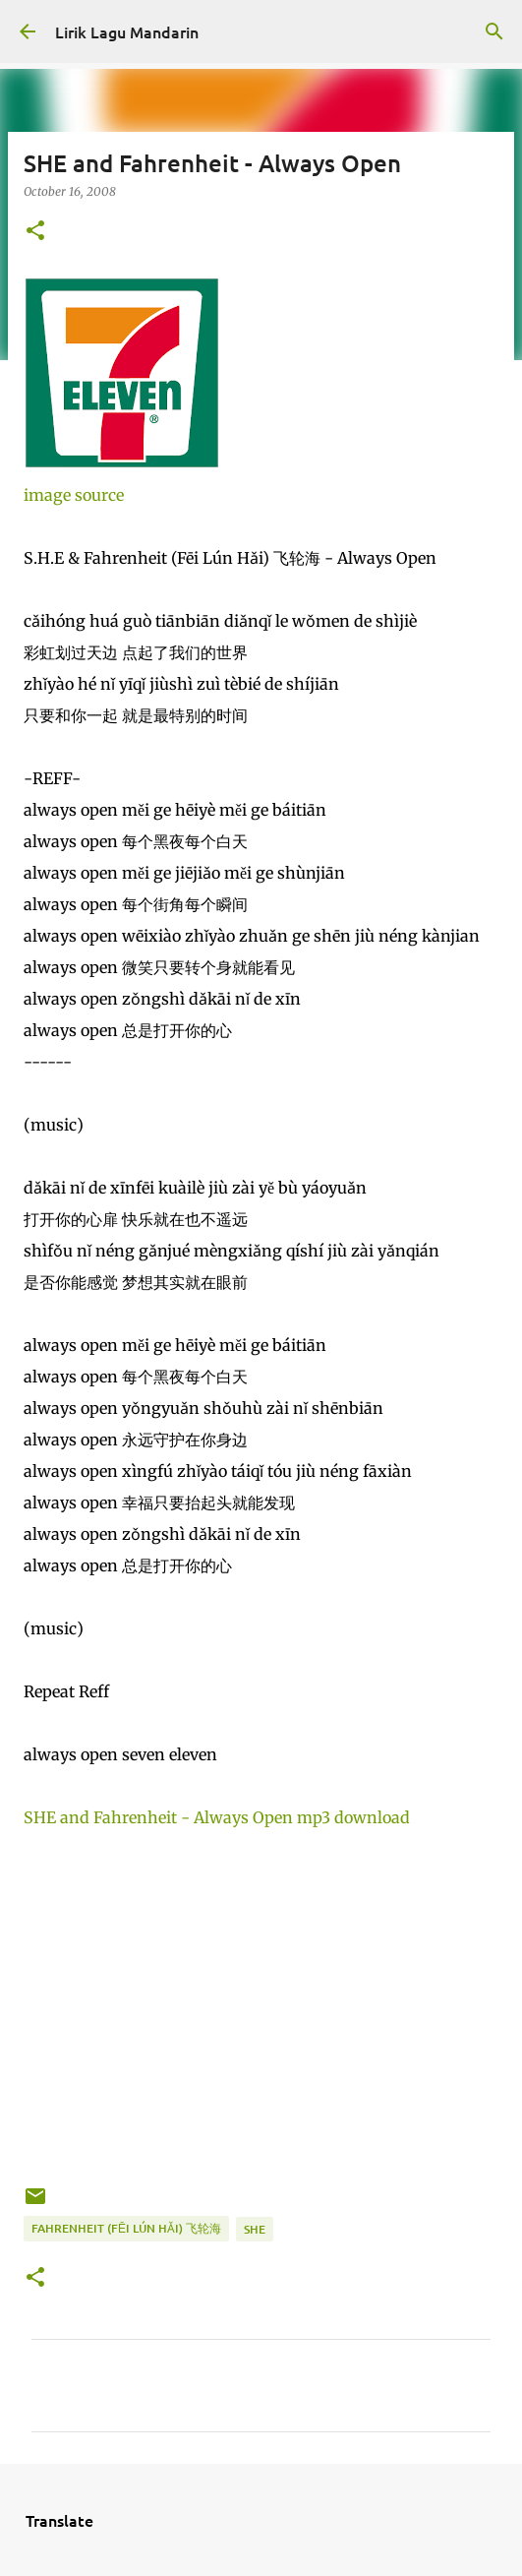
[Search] (494, 31)
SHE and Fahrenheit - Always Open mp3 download (217, 1817)
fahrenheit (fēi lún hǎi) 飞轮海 (126, 2228)
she (254, 2229)
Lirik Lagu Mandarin (127, 31)
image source (74, 495)
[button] (35, 231)
